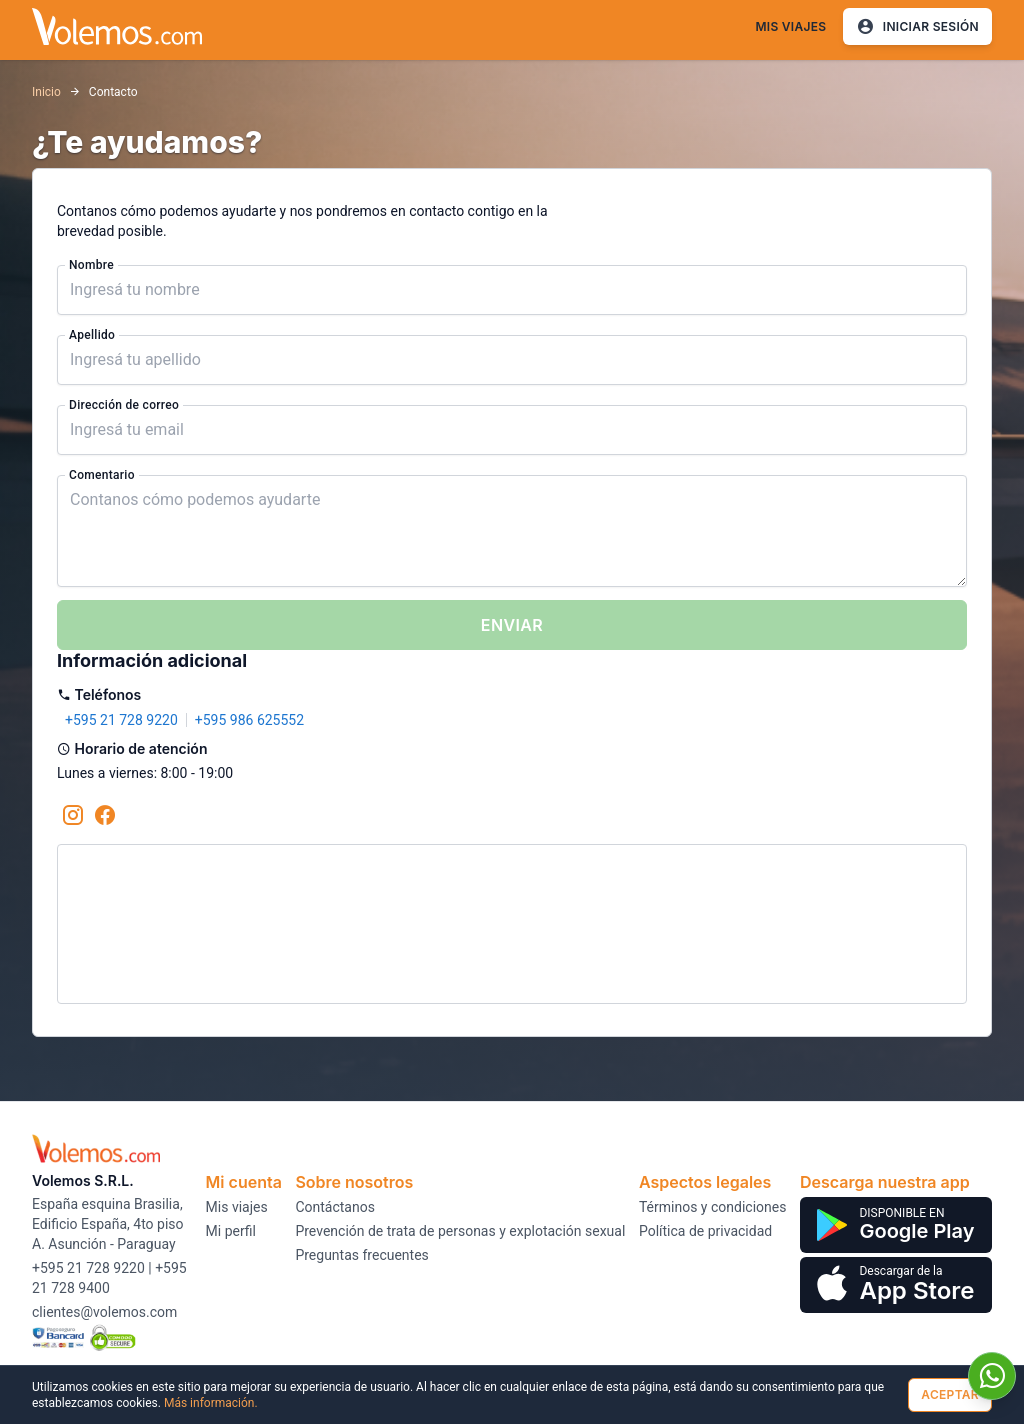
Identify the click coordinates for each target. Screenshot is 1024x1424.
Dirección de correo (124, 405)
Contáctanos (335, 1207)
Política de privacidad (705, 1231)
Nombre (91, 265)
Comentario (102, 475)
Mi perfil (231, 1231)
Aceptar (950, 1394)
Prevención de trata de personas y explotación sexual (460, 1231)
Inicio (46, 92)
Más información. (211, 1403)
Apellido (92, 335)
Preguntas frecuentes (361, 1255)
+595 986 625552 (249, 720)
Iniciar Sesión (917, 26)
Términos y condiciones (712, 1207)
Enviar (512, 625)
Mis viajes (790, 26)
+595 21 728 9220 (121, 720)
